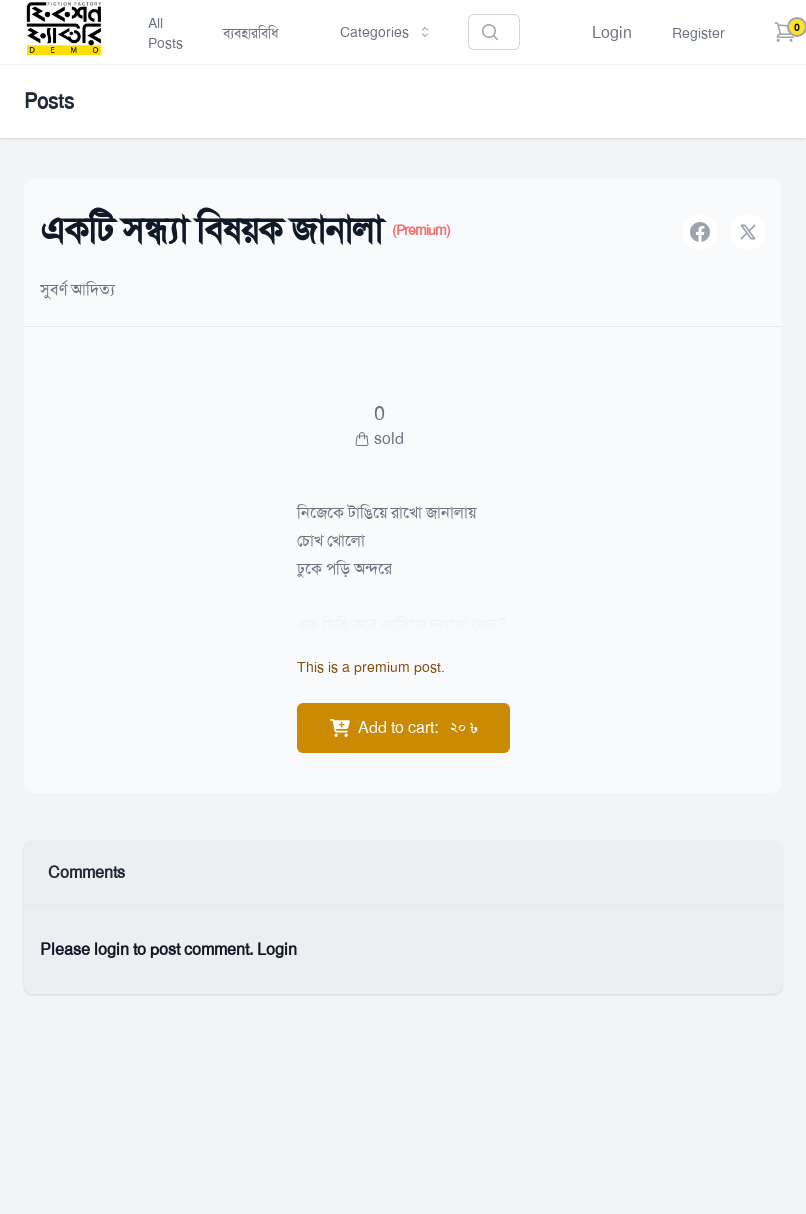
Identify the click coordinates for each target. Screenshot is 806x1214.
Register (698, 33)
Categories (386, 32)
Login (612, 32)
